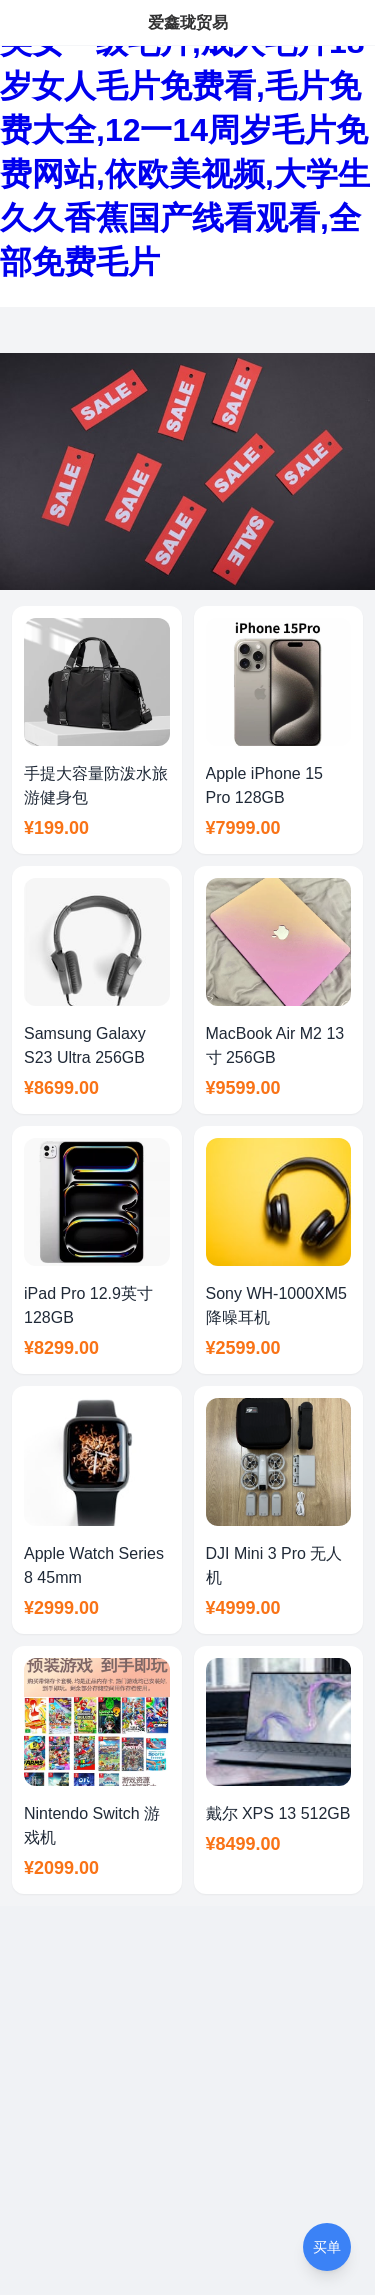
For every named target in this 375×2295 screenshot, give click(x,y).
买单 (327, 2247)
